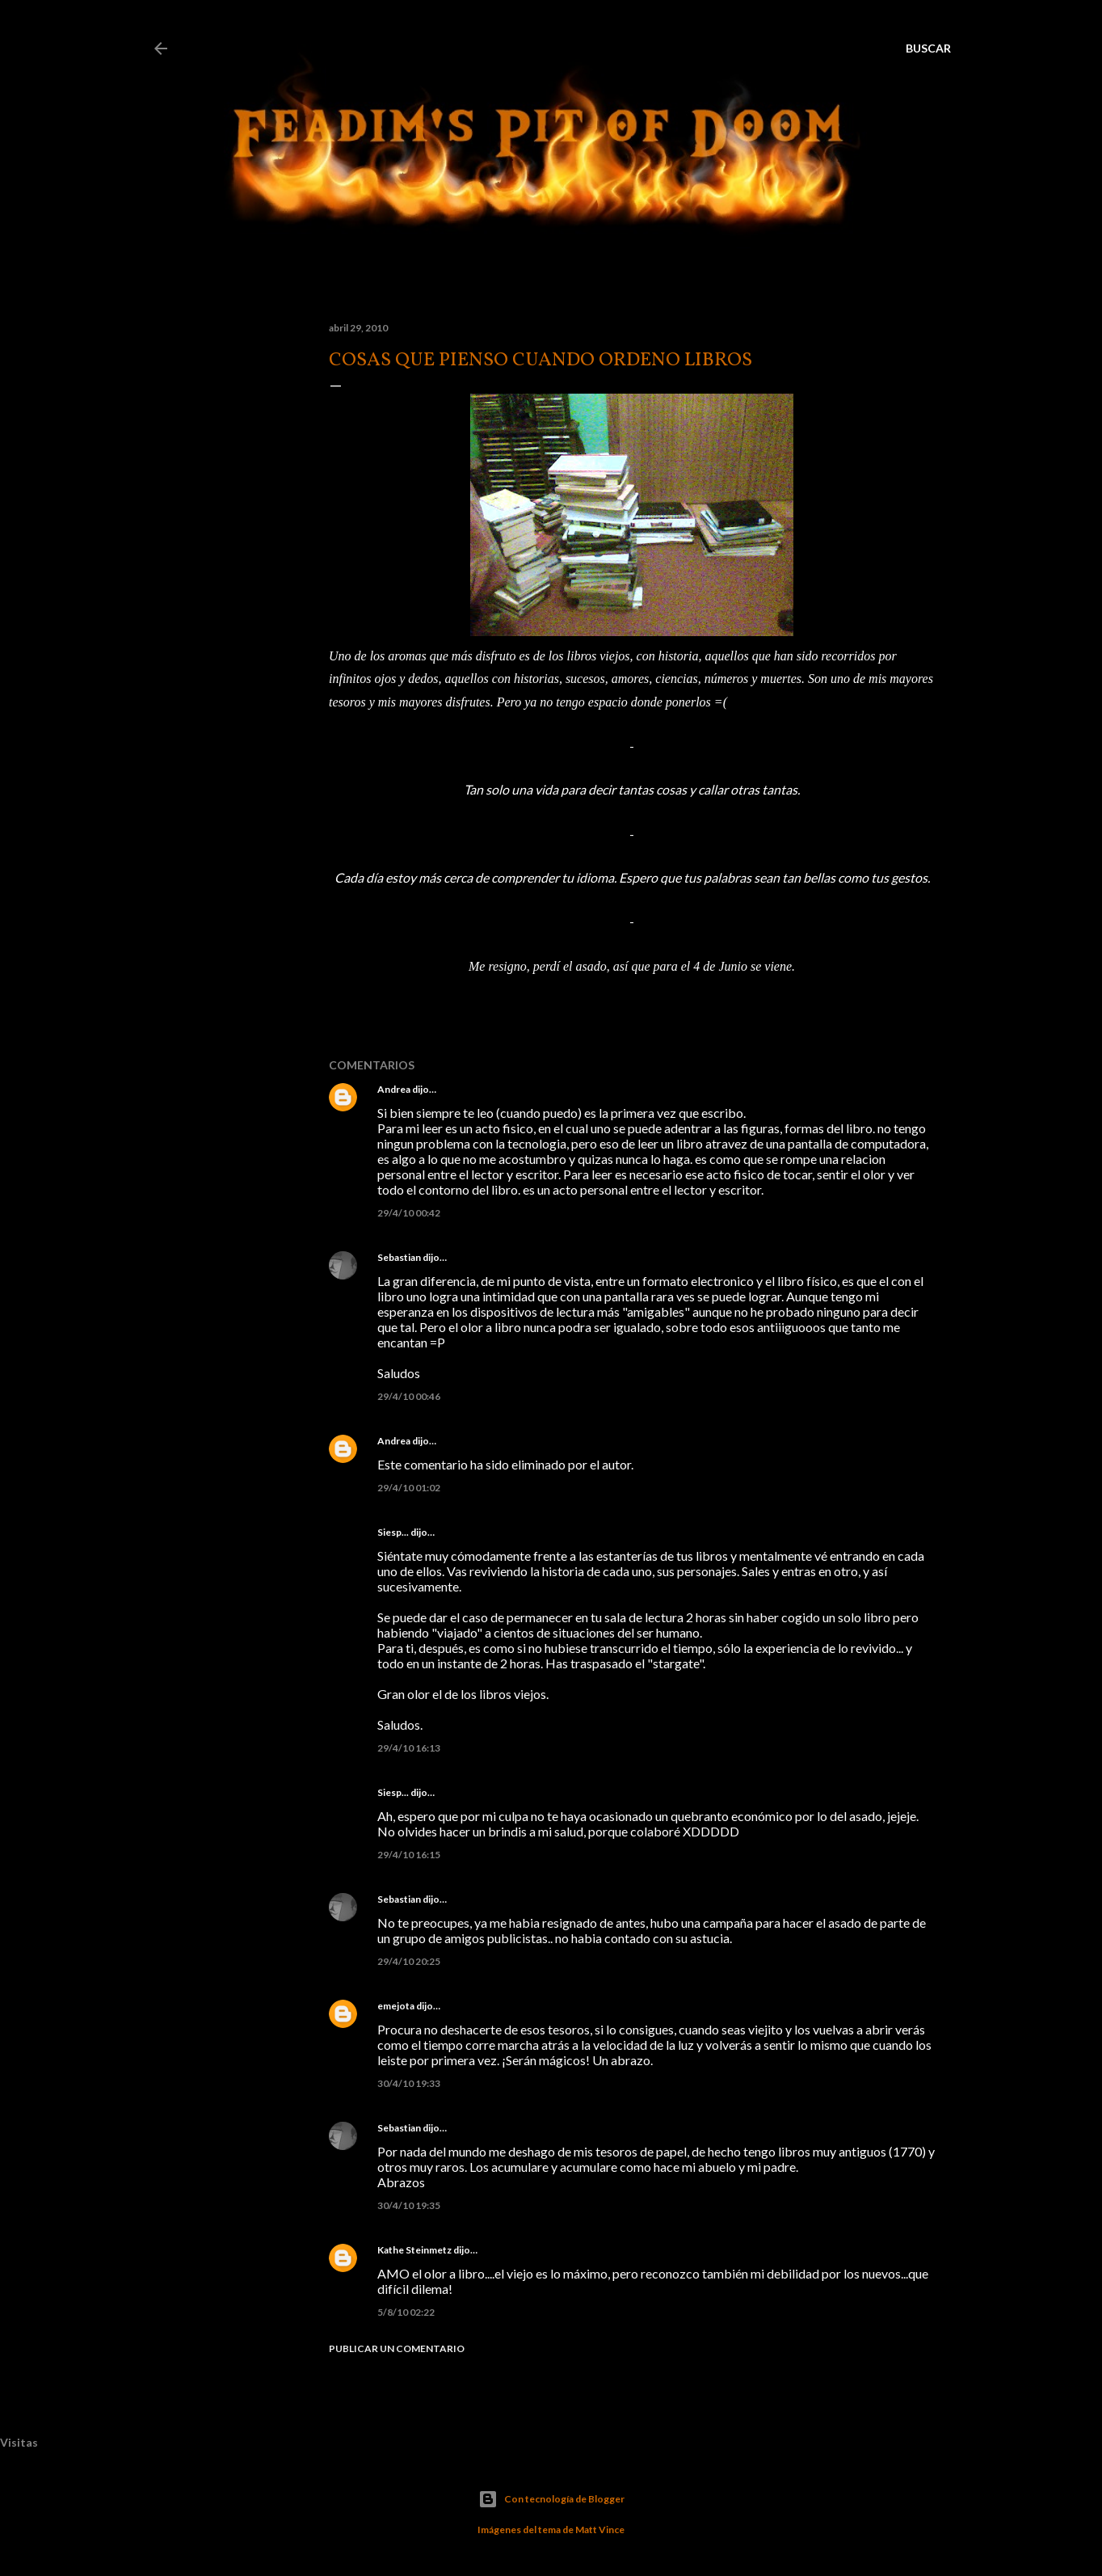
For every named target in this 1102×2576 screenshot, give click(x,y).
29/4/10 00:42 (408, 1213)
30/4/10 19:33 (408, 2083)
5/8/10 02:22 (406, 2312)
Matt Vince (600, 2529)
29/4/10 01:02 (408, 1488)
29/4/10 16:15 (408, 1855)
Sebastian (399, 1257)
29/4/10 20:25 (408, 1961)
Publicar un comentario (397, 2348)
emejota (395, 2006)
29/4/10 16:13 (408, 1748)
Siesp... (393, 1532)
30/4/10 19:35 (408, 2205)
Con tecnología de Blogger (551, 2499)
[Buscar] (928, 48)
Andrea (393, 1089)
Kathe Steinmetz (414, 2250)
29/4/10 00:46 (408, 1396)
